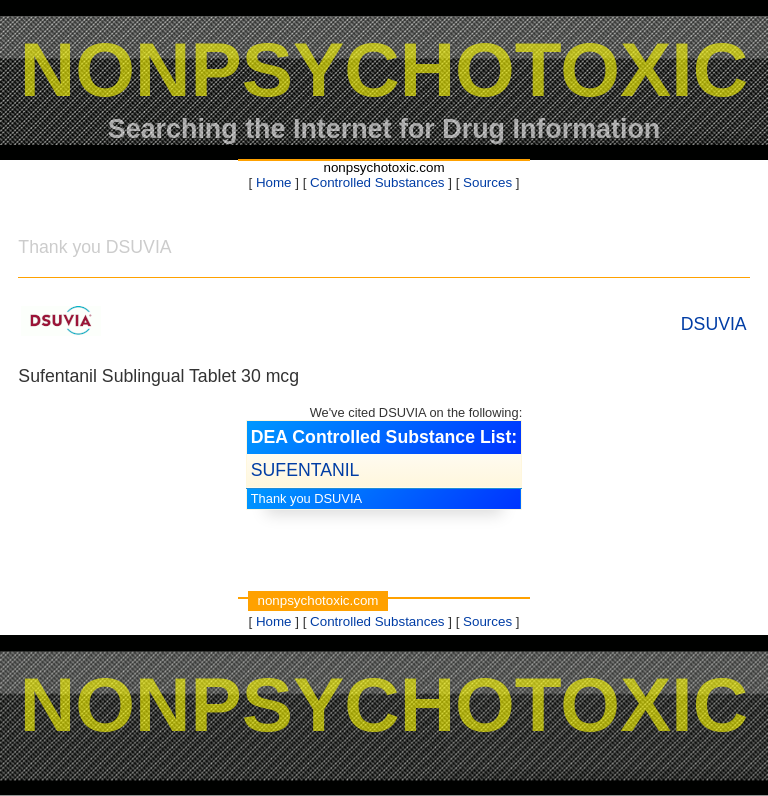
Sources (487, 182)
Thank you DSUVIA (306, 498)
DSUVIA (714, 324)
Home (274, 182)
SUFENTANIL (305, 470)
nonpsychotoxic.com (383, 167)
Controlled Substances (377, 182)
